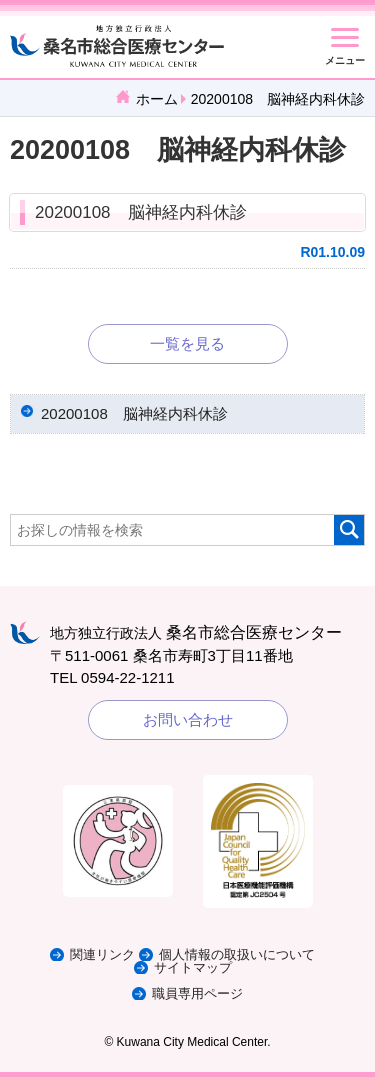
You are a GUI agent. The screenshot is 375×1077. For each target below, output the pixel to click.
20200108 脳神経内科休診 (141, 212)
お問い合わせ (188, 719)
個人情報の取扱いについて (237, 954)
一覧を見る (187, 343)
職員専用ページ (197, 993)
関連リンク (102, 954)
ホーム (157, 99)
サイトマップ (193, 967)
